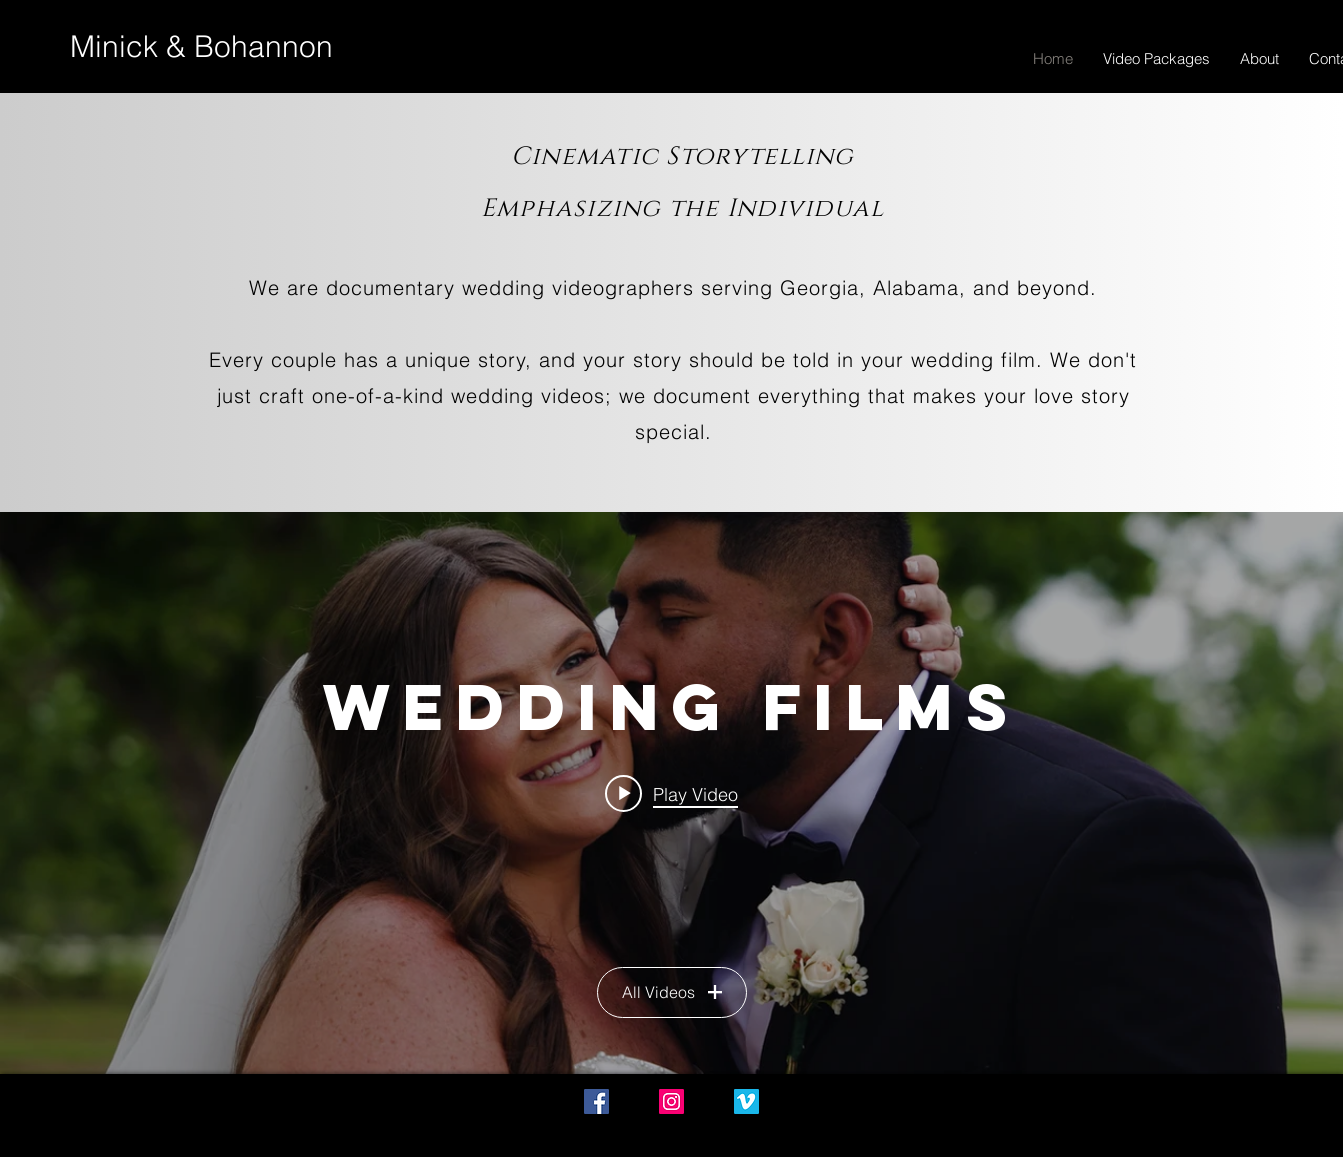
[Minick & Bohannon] (201, 47)
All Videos (672, 992)
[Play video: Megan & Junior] (671, 793)
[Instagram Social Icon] (671, 1101)
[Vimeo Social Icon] (746, 1101)
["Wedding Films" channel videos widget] (671, 793)
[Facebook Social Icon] (596, 1101)
